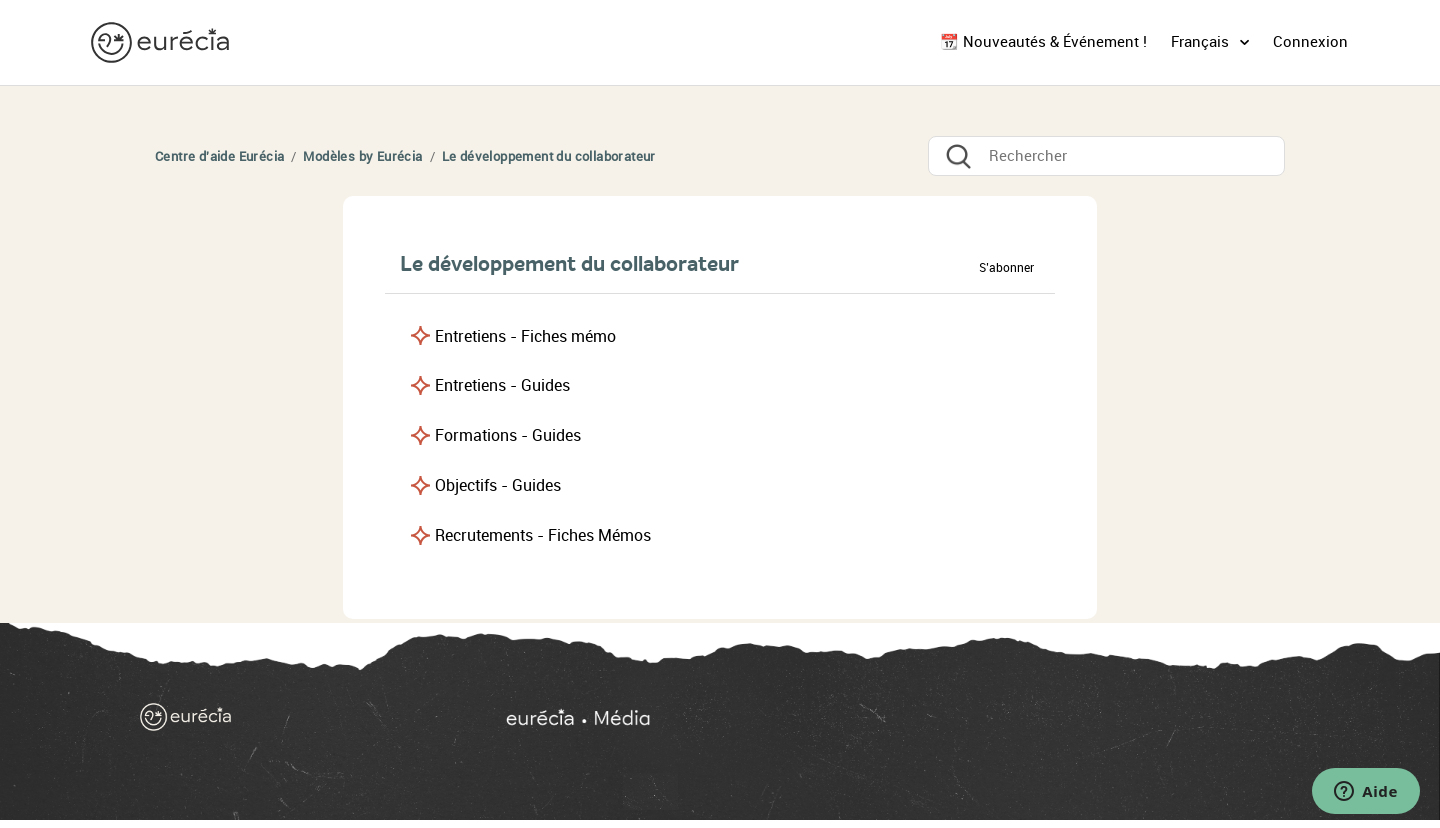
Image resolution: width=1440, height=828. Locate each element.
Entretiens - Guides (502, 385)
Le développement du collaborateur (549, 156)
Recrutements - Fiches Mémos (543, 535)
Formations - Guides (508, 435)
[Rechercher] (1106, 156)
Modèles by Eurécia (362, 156)
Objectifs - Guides (498, 485)
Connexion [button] (1310, 42)
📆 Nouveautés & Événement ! (1043, 42)
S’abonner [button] (1006, 268)
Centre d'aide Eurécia (219, 156)
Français (1202, 42)
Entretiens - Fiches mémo (525, 336)
